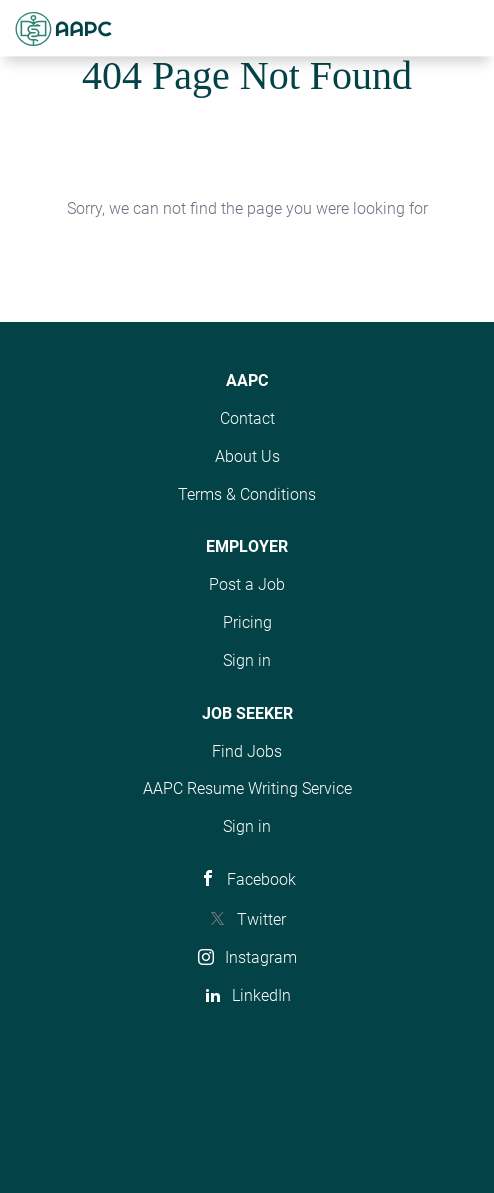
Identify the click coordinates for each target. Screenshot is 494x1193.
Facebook (261, 879)
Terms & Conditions (247, 494)
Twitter (261, 919)
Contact (247, 418)
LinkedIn (261, 995)
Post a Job (247, 584)
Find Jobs (247, 751)
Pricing (247, 622)
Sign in (247, 660)
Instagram (261, 957)
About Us (247, 456)
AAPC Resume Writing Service (247, 788)
